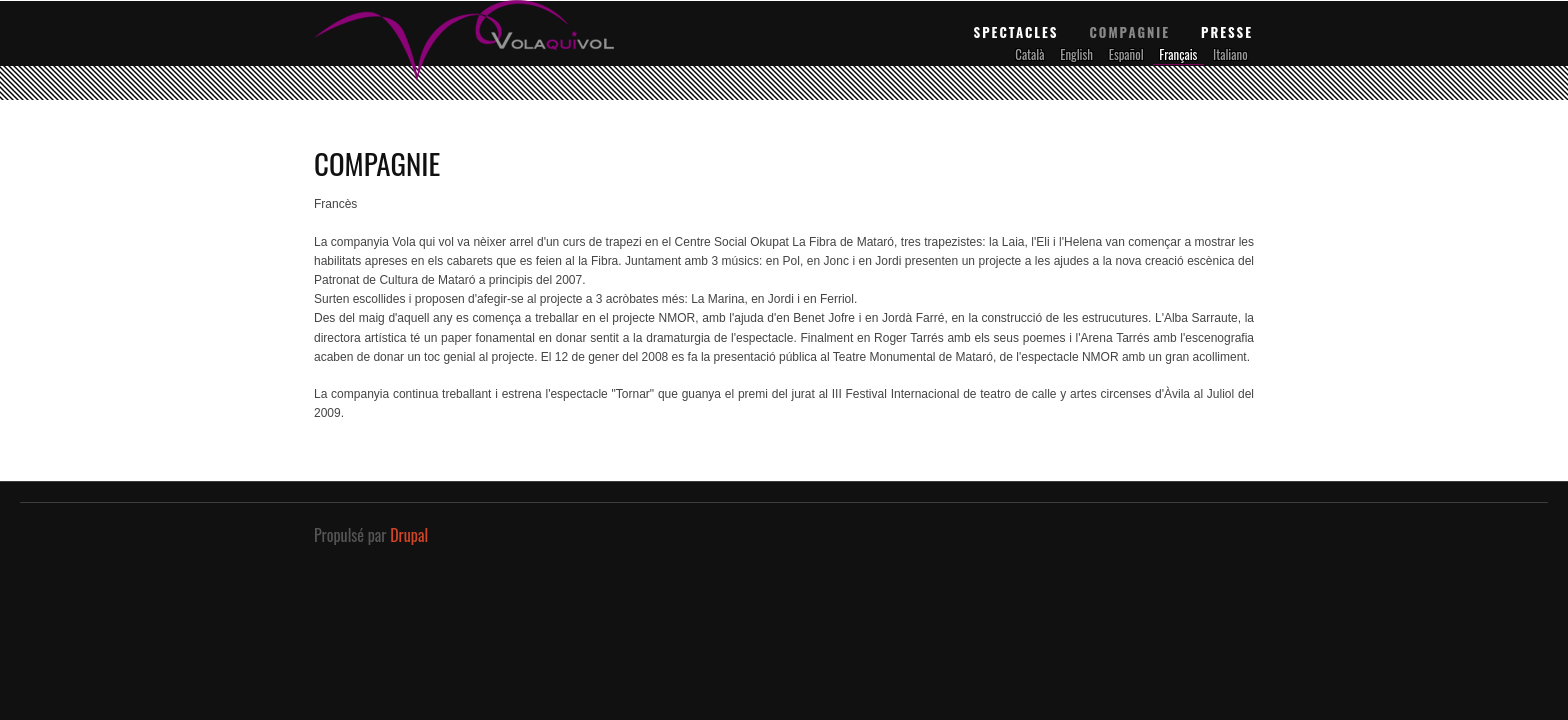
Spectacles (1016, 32)
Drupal (409, 535)
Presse (1227, 32)
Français (1178, 54)
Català (1029, 54)
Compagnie (1130, 32)
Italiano (1230, 54)
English (1076, 54)
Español (1126, 54)
